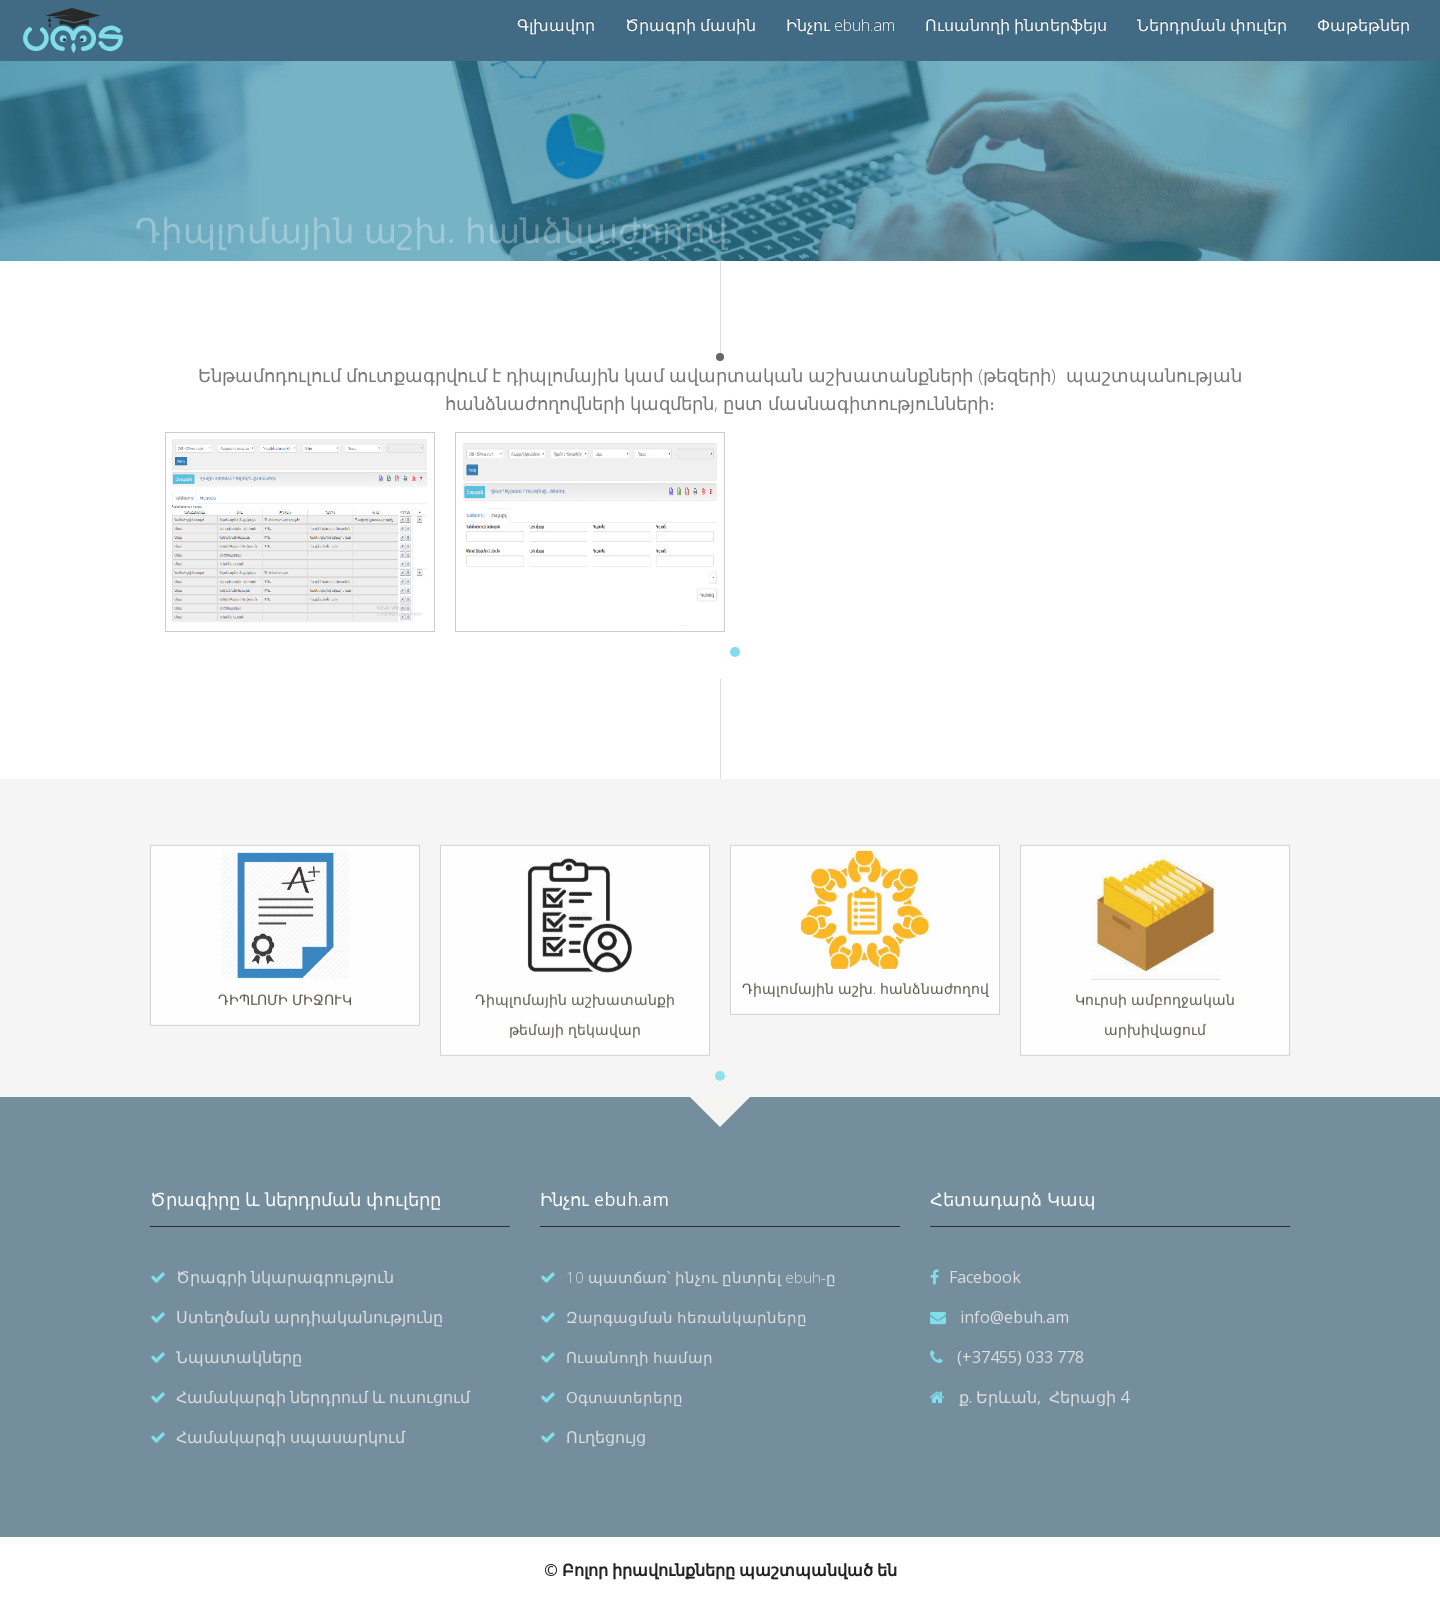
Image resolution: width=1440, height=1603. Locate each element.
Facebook (985, 1277)
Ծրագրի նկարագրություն (285, 1277)
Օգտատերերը (624, 1397)
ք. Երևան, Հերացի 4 (1044, 1397)
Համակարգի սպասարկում (290, 1437)
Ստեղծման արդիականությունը (309, 1317)
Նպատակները (239, 1357)
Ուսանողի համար (639, 1357)
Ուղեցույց (606, 1437)
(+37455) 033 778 (1020, 1357)
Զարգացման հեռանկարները (686, 1317)
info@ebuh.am (1014, 1317)
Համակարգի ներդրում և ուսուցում (323, 1397)
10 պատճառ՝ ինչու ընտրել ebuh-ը (701, 1277)
